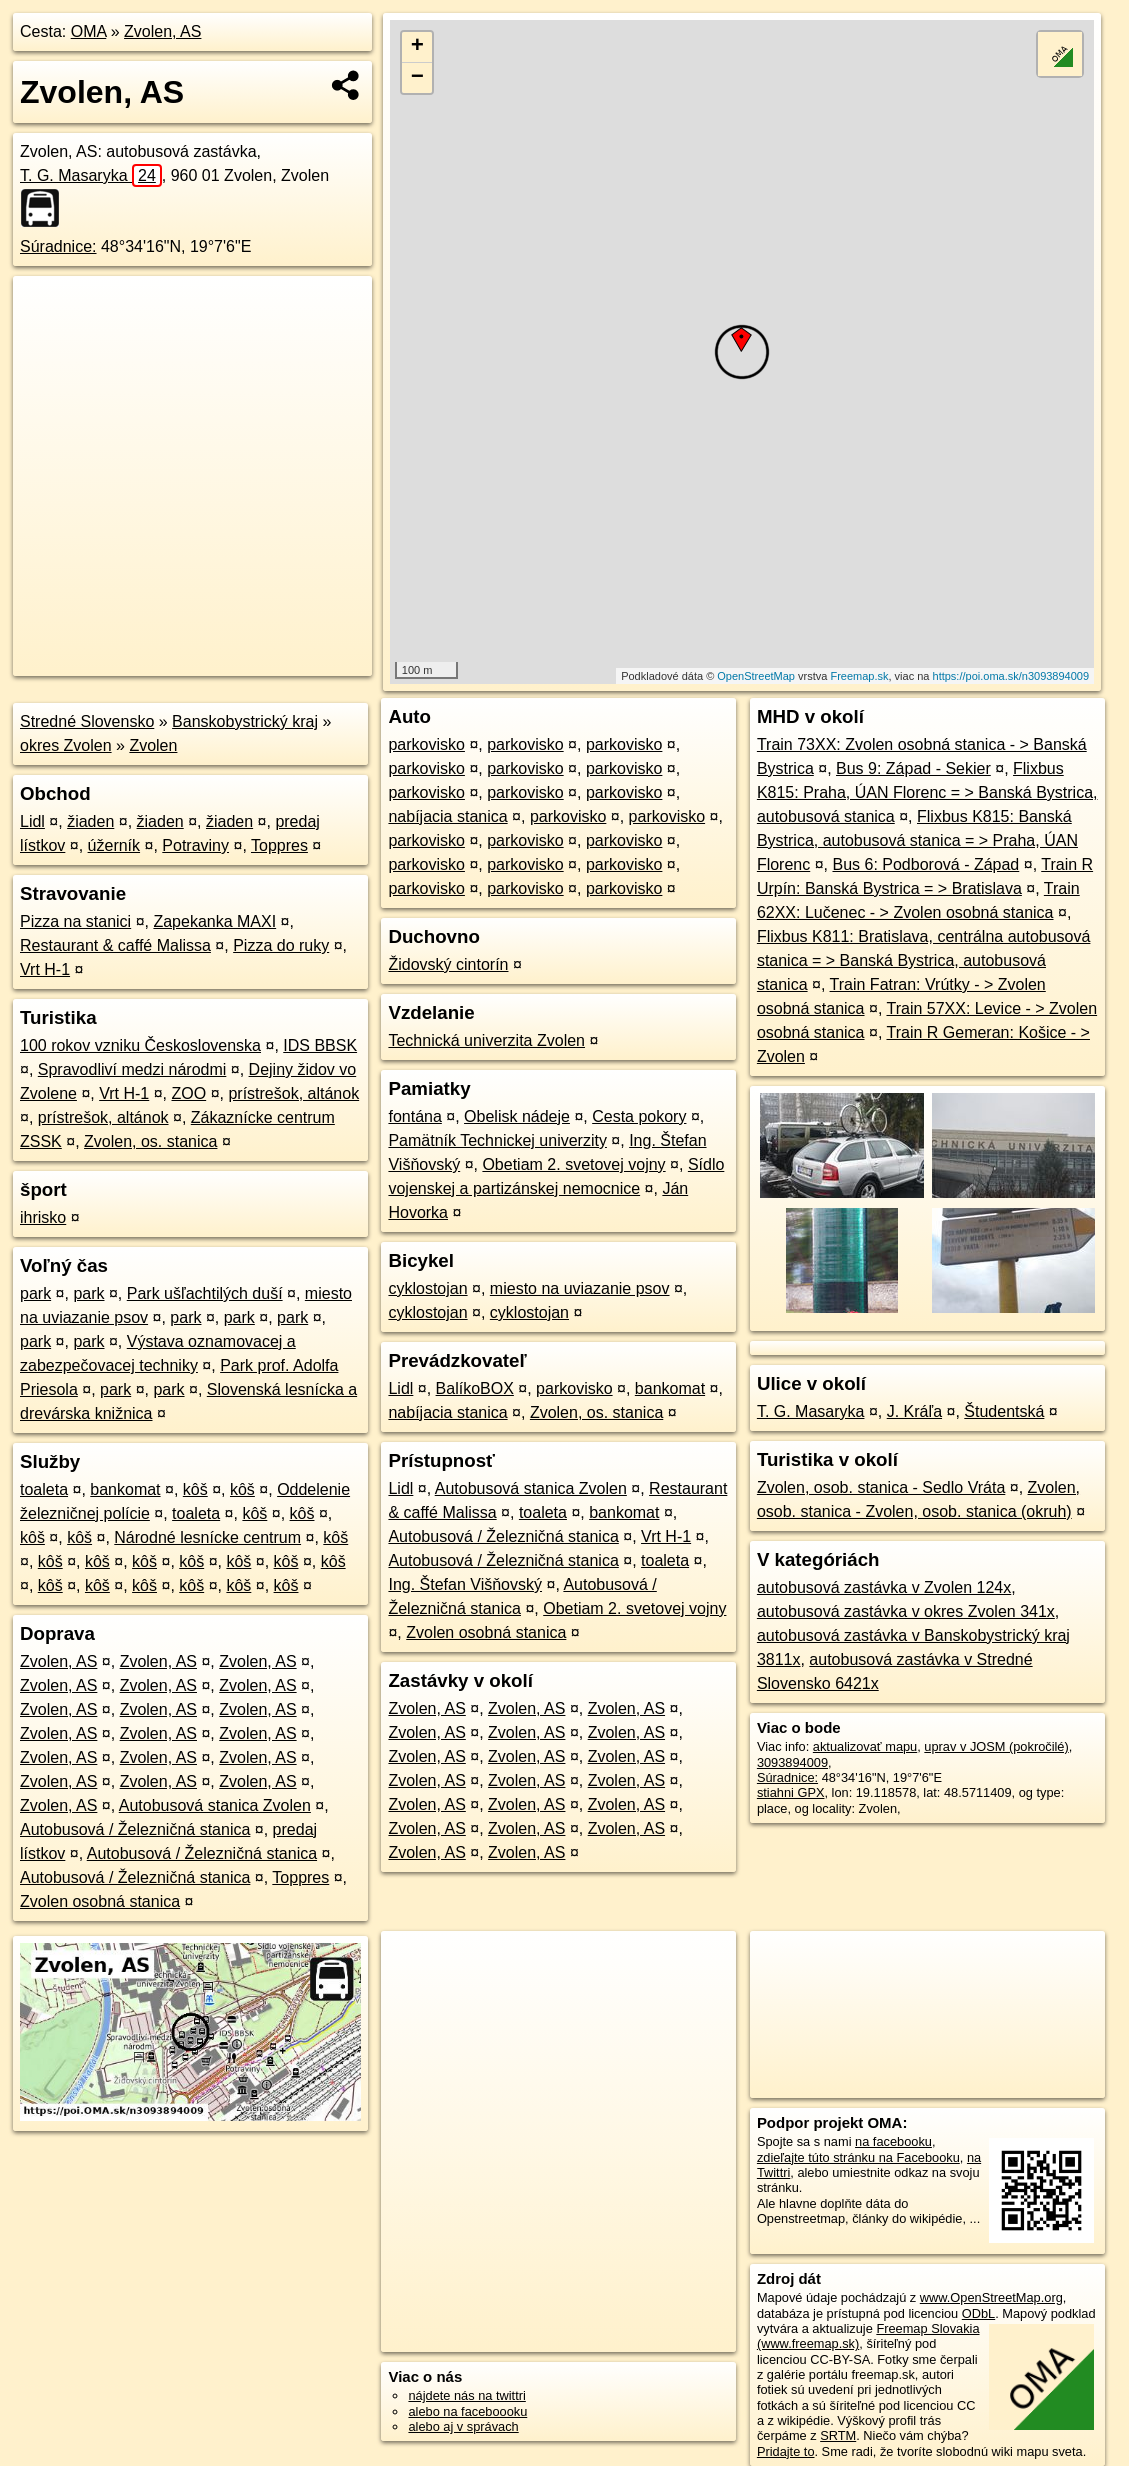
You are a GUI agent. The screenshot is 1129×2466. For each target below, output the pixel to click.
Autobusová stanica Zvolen (215, 1805)
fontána (414, 1116)
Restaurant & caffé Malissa (115, 945)
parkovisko (426, 744)
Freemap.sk (859, 676)
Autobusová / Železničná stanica (135, 1829)
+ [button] (417, 47)
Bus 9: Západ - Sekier (913, 768)
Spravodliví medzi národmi (132, 1069)
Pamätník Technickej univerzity (497, 1140)
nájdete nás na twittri (466, 2395)
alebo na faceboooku (467, 2411)
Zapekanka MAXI (214, 921)
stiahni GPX (791, 1792)
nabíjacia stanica (447, 816)
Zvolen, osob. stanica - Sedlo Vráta (881, 1487)
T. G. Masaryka (91, 175)
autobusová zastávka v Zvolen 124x (884, 1587)
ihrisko (43, 1217)
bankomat (125, 1489)
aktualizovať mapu (865, 1746)
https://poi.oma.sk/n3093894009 (1011, 676)
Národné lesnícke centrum (207, 1537)
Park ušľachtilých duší (205, 1293)
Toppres (279, 845)
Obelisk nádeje (517, 1116)
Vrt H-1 (45, 969)
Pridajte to (786, 2451)
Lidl (32, 821)
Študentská (1004, 1411)
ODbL (978, 2313)
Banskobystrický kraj (245, 721)
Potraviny (195, 845)
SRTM (838, 2435)
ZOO (189, 1093)
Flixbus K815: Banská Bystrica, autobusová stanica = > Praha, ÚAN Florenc (917, 840)
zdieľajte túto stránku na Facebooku (858, 2157)
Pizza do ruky (281, 945)
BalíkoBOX (475, 1388)
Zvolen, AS (162, 31)
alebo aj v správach (463, 2426)
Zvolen (153, 745)
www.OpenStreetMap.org (991, 2297)
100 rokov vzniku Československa (140, 1045)
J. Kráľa (914, 1411)
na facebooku (893, 2141)
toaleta (44, 1489)
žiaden (90, 821)
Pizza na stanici (75, 921)
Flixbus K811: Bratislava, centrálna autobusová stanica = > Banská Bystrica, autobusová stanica (924, 960)
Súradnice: (58, 246)
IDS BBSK (320, 1045)
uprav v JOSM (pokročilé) (996, 1746)
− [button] (417, 78)
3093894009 (792, 1762)
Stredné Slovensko (87, 721)
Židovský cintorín (448, 964)
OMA (89, 31)
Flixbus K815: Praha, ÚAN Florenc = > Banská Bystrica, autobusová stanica (927, 792)
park (35, 1293)
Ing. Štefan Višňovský (465, 1584)
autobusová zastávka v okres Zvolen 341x (906, 1611)
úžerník (114, 845)
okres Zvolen (66, 745)
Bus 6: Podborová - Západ (925, 864)
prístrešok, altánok (293, 1093)
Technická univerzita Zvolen (486, 1040)
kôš (195, 1489)
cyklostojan (427, 1288)
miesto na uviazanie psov (580, 1288)
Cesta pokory (639, 1116)
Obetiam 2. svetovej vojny (573, 1164)
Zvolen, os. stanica (150, 1141)
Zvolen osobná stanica (100, 1901)
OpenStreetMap (756, 676)
